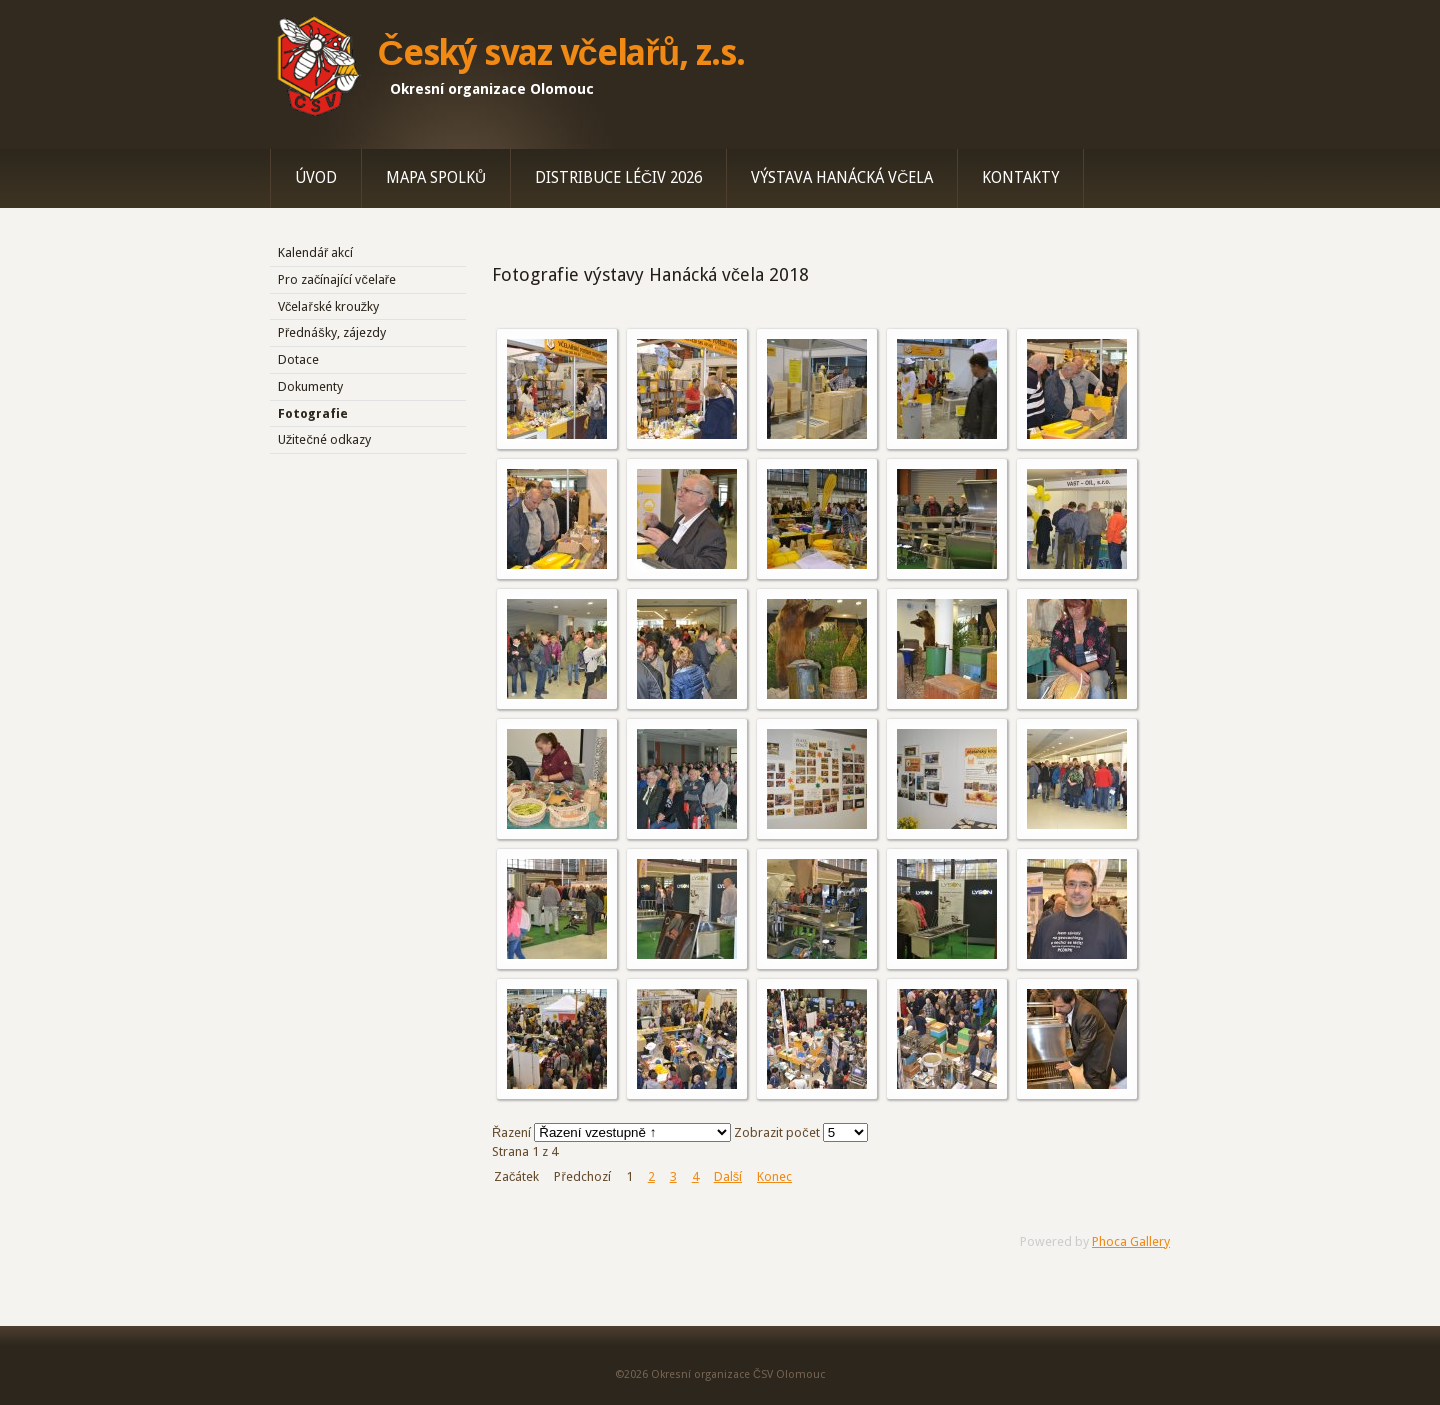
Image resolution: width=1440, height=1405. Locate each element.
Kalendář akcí (315, 252)
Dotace (298, 359)
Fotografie (313, 413)
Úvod (316, 178)
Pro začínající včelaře (337, 279)
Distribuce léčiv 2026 (618, 178)
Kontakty (1020, 178)
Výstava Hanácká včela (842, 178)
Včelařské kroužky (328, 306)
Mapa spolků (436, 178)
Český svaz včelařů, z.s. (561, 53)
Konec (774, 1176)
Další (728, 1176)
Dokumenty (310, 386)
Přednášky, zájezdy (332, 332)
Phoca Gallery (1131, 1241)
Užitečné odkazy (324, 439)
